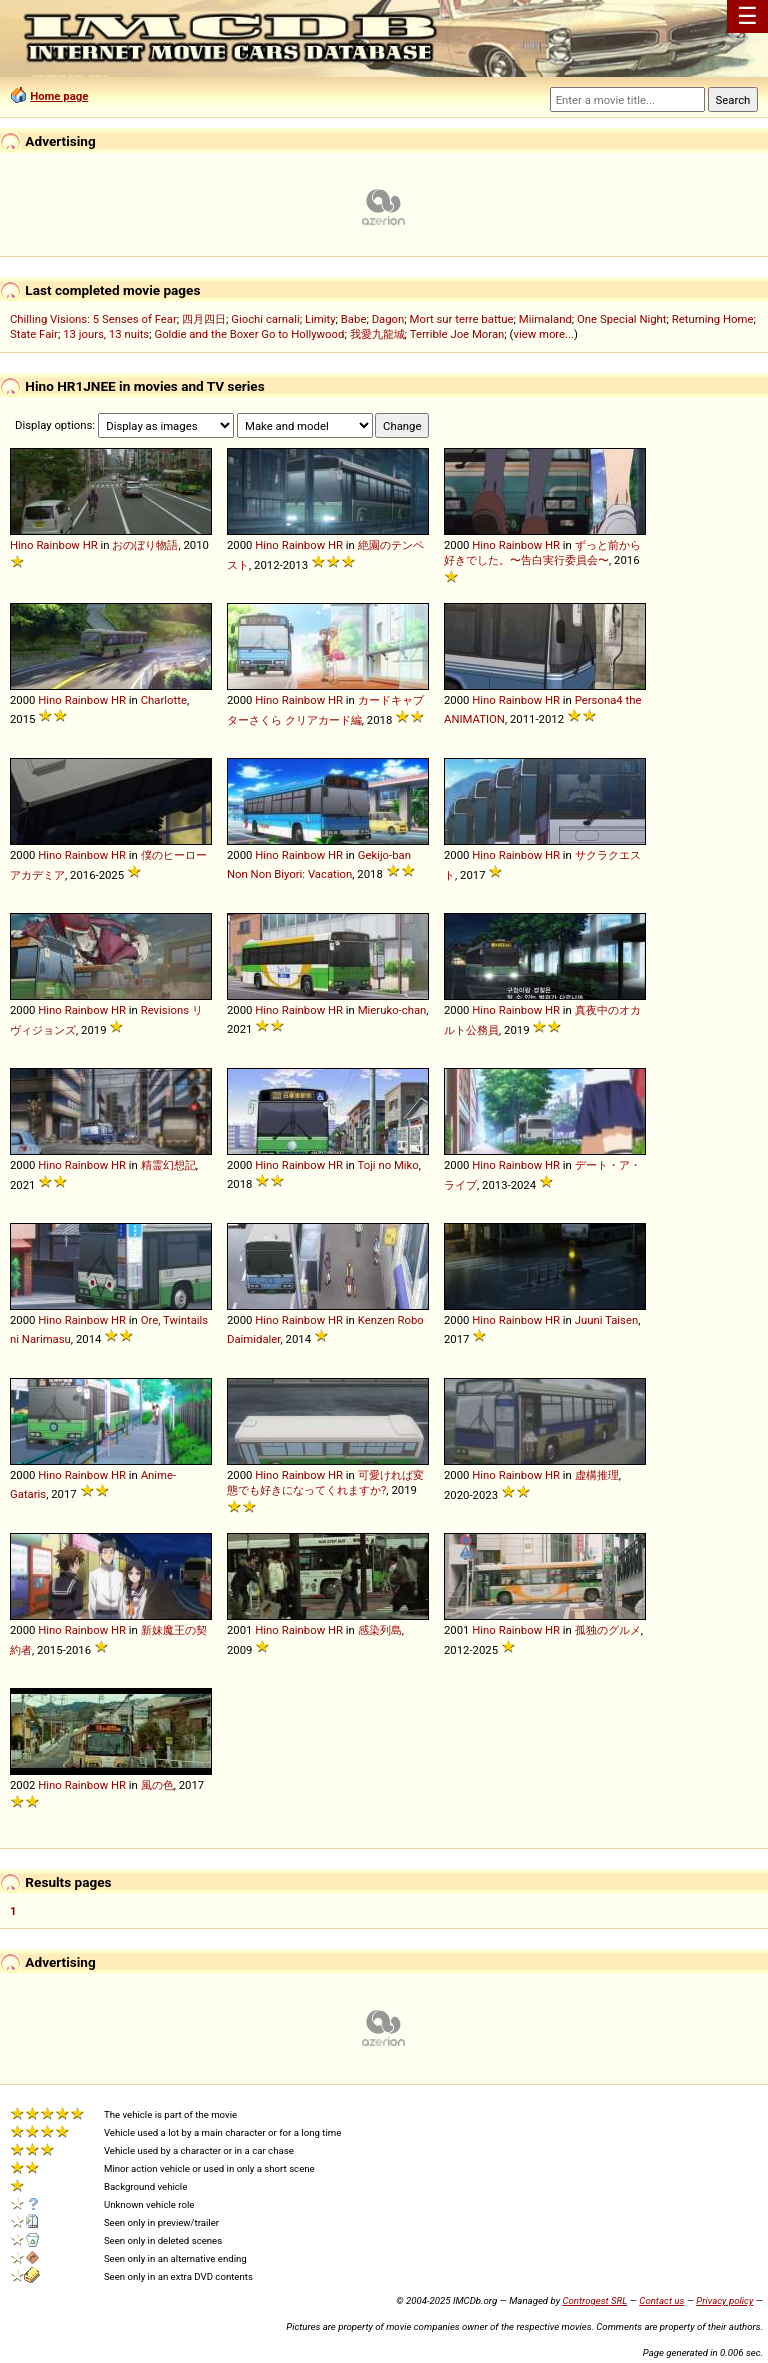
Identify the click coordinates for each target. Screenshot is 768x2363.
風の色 (157, 1785)
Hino (22, 545)
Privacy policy (724, 2300)
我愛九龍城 (377, 334)
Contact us (661, 2300)
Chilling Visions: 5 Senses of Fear (93, 319)
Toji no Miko (387, 1165)
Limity (320, 319)
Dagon (388, 319)
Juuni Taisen (607, 1320)
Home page (59, 96)
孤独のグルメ (608, 1630)
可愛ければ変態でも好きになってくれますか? (325, 1482)
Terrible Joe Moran (457, 334)
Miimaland (545, 319)
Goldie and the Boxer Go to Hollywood (249, 334)
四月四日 (204, 319)
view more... (543, 334)
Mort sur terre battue (462, 319)
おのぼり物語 (145, 545)
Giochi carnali (265, 319)
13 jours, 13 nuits (106, 334)
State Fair (34, 334)
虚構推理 (597, 1475)
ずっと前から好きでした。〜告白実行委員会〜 (542, 552)
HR (90, 545)
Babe (354, 319)
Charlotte (164, 700)
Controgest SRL (594, 2300)
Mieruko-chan (392, 1010)
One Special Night (622, 319)
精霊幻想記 (168, 1165)
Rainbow (58, 545)
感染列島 (380, 1630)
